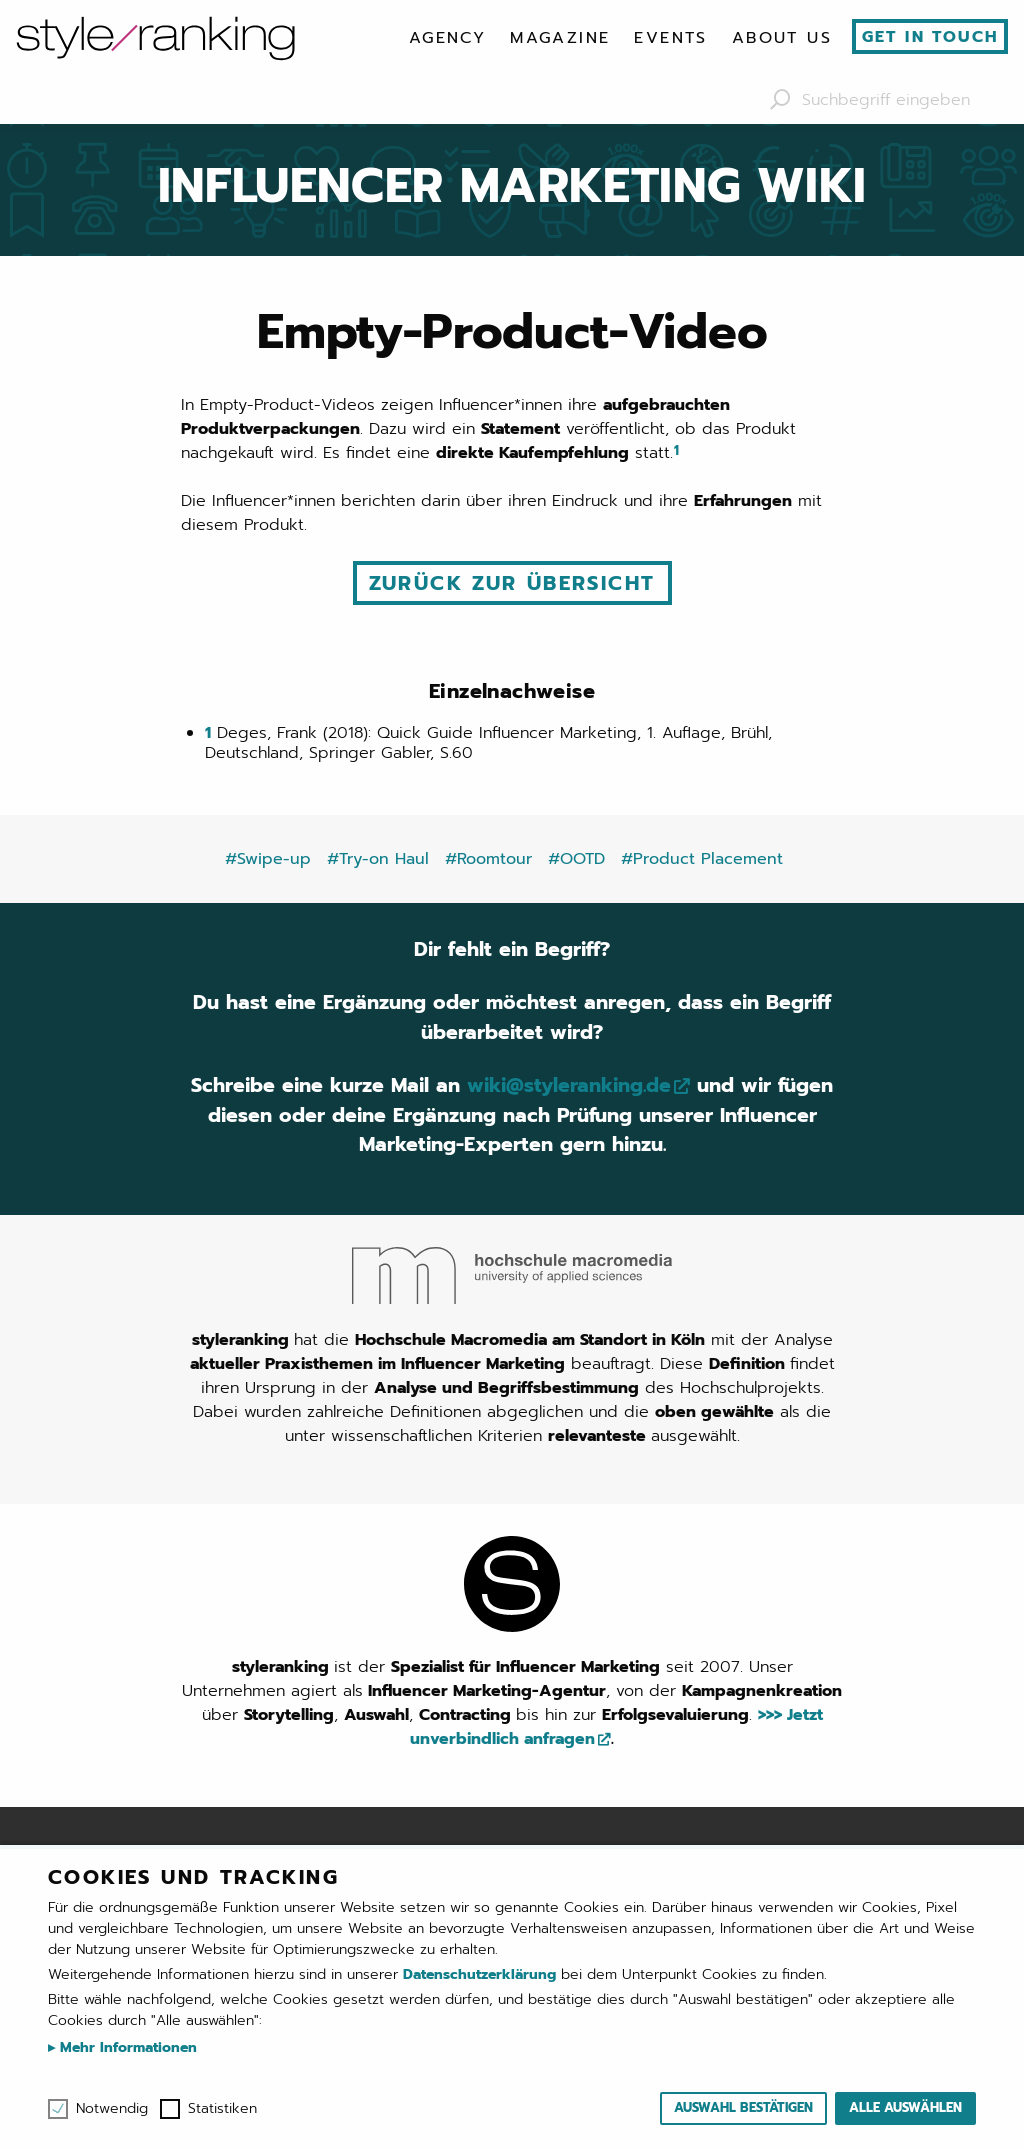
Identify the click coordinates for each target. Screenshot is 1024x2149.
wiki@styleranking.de (601, 1086)
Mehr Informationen (126, 2047)
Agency (447, 38)
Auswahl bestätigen (743, 2107)
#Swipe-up (268, 857)
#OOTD (576, 857)
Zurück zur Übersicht (512, 583)
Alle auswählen (905, 2107)
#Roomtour (488, 857)
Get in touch (930, 37)
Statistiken (222, 2109)
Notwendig (112, 2109)
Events (670, 38)
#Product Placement (702, 857)
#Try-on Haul (378, 857)
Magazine (560, 38)
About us (782, 38)
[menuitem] (447, 38)
